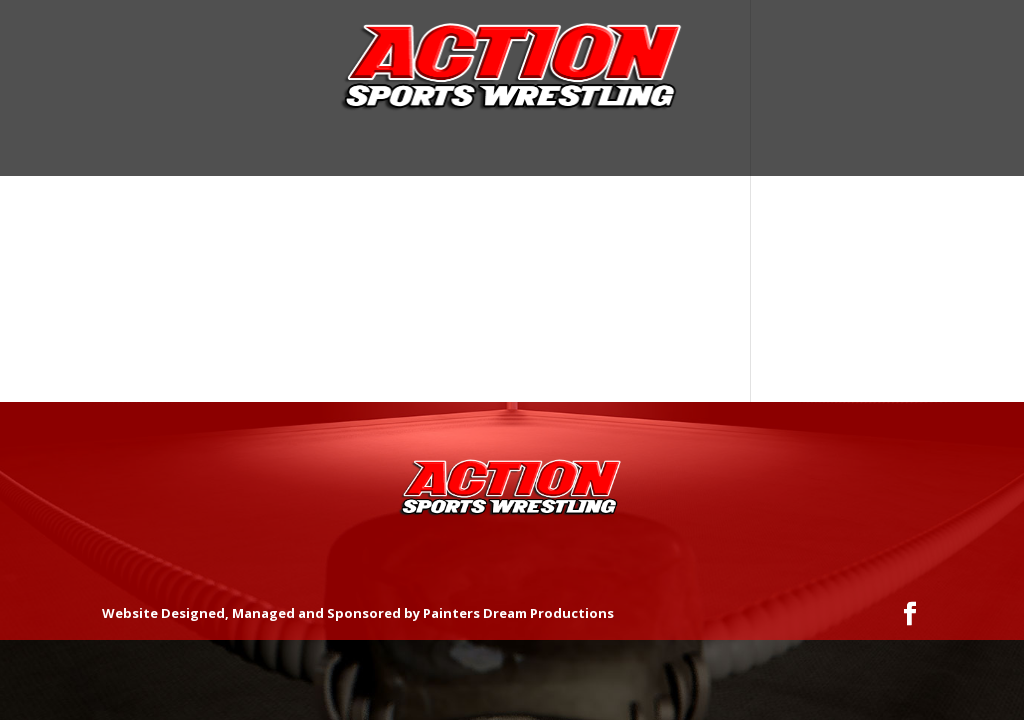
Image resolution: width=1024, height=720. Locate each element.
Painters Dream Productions (518, 613)
